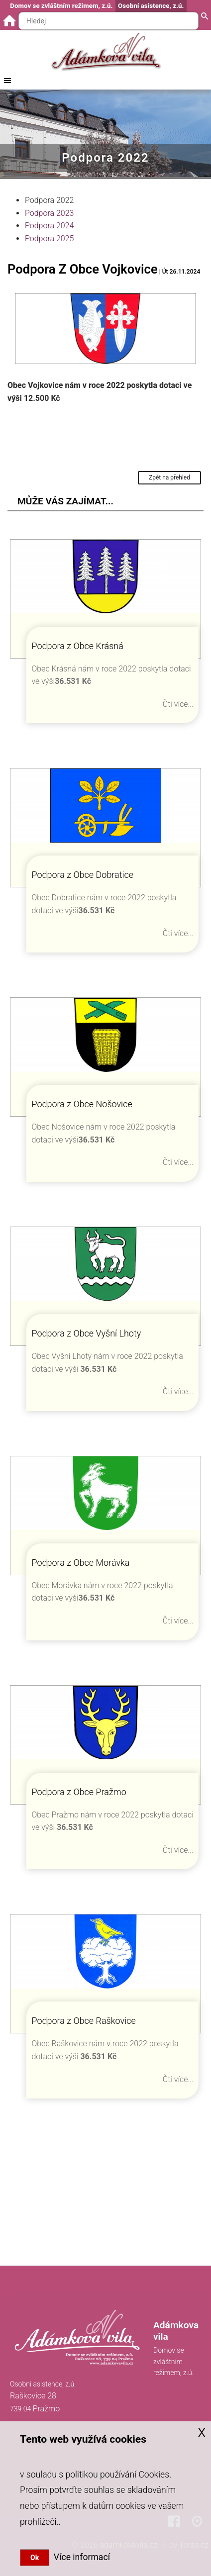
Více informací (79, 2557)
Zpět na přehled (169, 477)
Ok (34, 2558)
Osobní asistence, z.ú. (151, 5)
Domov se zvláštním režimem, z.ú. (61, 5)
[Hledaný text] (108, 21)
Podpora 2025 (49, 238)
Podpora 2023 (49, 213)
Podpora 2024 (49, 225)
